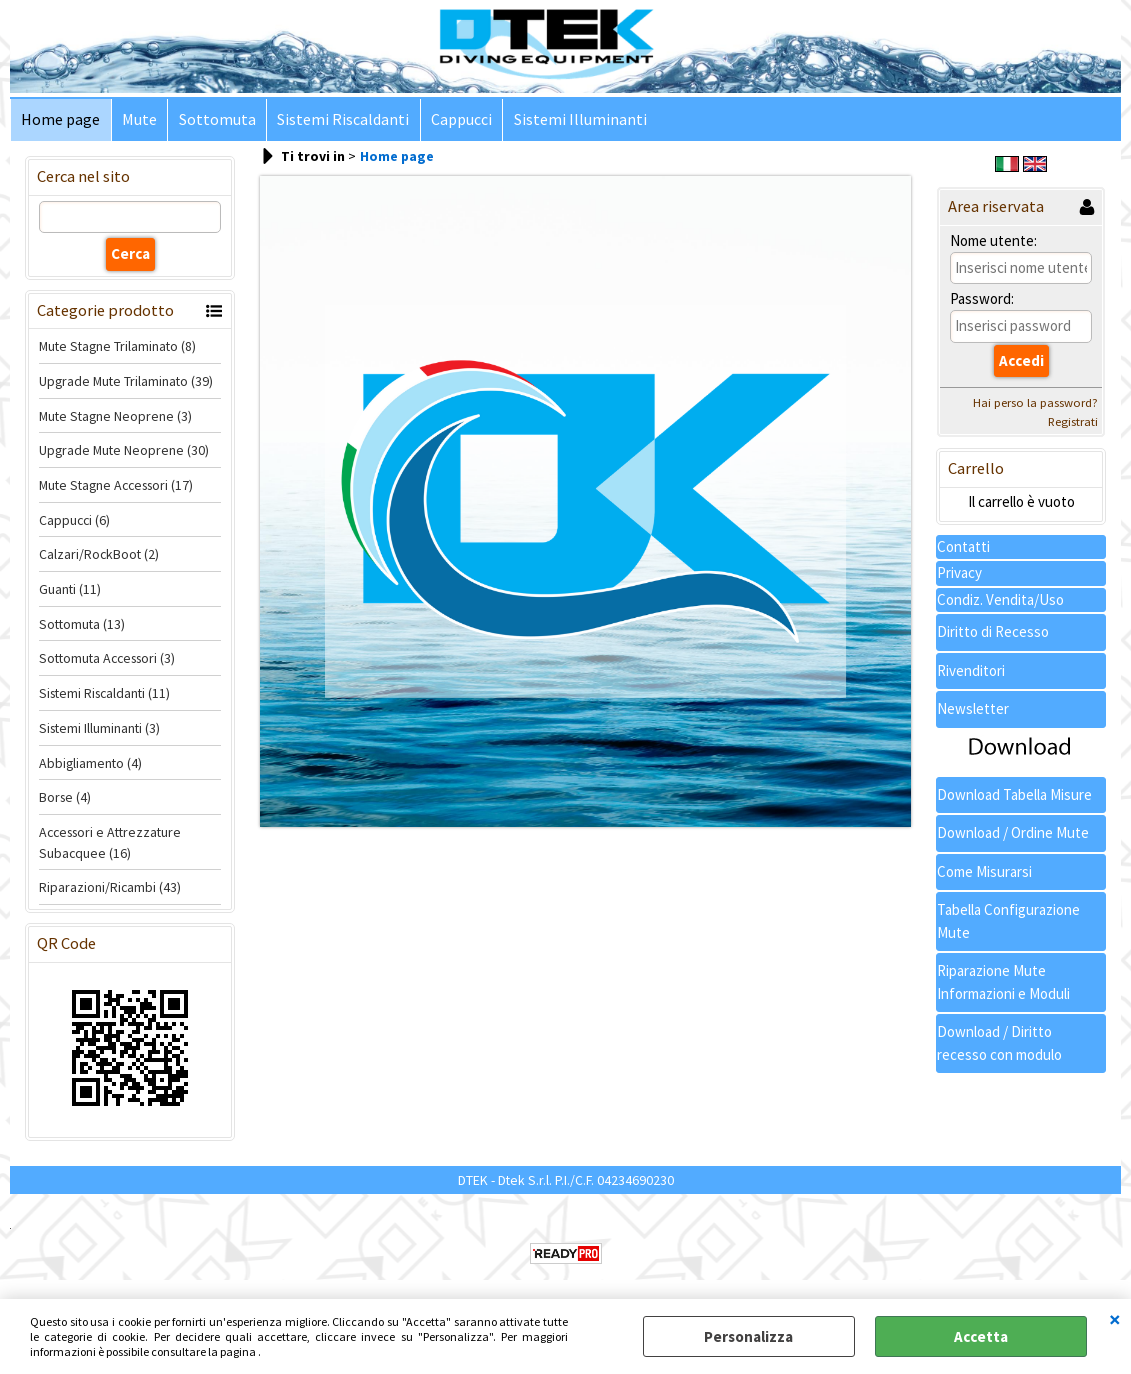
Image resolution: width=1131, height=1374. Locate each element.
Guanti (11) (70, 591)
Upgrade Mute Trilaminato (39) (126, 382)
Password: (982, 299)
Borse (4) (65, 799)
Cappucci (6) (74, 521)
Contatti (963, 547)
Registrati (1073, 422)
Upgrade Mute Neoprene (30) (124, 452)
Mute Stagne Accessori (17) (116, 486)
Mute (138, 120)
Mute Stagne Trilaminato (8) (117, 348)
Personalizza (748, 1336)
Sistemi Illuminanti (576, 120)
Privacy (959, 574)
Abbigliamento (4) (90, 764)
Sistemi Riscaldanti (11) (104, 695)
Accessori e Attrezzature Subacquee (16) (110, 843)
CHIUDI (1115, 1319)
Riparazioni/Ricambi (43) (110, 889)
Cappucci (458, 120)
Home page (60, 120)
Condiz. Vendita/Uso (1000, 600)
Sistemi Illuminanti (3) (99, 729)
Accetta (981, 1336)
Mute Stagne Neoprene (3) (115, 417)
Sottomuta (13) (82, 625)
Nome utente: (993, 241)
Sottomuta (215, 120)
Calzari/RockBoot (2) (99, 556)
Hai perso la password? (1035, 403)
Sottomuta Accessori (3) (107, 660)
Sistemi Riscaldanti (341, 120)
